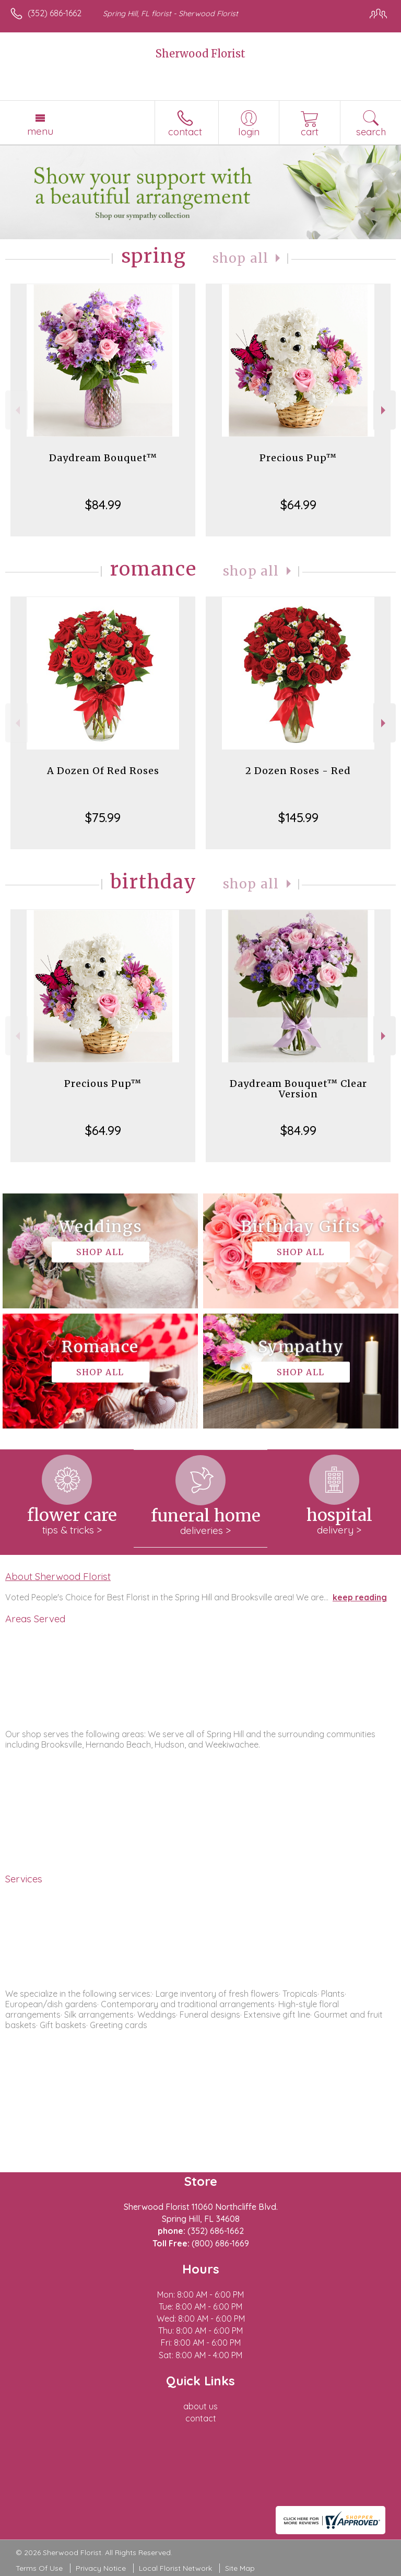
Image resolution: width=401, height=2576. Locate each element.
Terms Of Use (39, 2568)
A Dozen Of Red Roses (103, 771)
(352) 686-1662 (54, 13)
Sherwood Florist (200, 53)
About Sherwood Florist (58, 1576)
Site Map (240, 2568)
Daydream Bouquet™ (103, 458)
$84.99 (103, 504)
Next (384, 410)
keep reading (360, 1597)
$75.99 (103, 817)
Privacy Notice (101, 2568)
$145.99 (298, 817)
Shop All (241, 258)
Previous (16, 410)
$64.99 (298, 504)
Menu (40, 131)
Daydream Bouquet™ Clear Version (298, 1089)
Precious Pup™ (298, 458)
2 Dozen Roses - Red (298, 771)
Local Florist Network (175, 2568)
